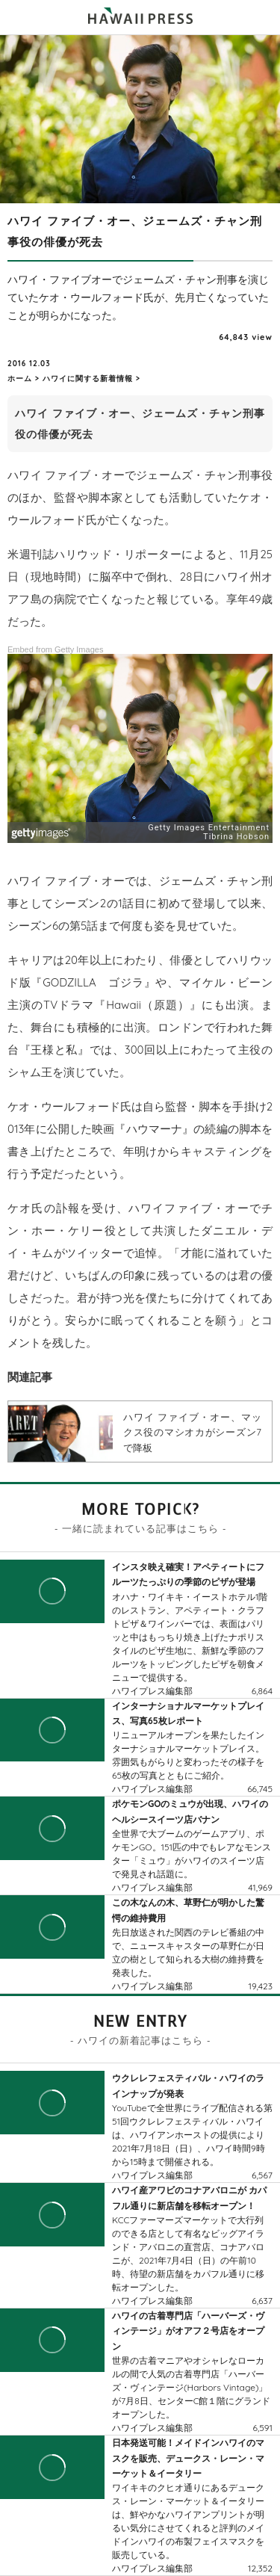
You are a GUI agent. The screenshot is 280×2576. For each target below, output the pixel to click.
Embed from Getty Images (55, 649)
